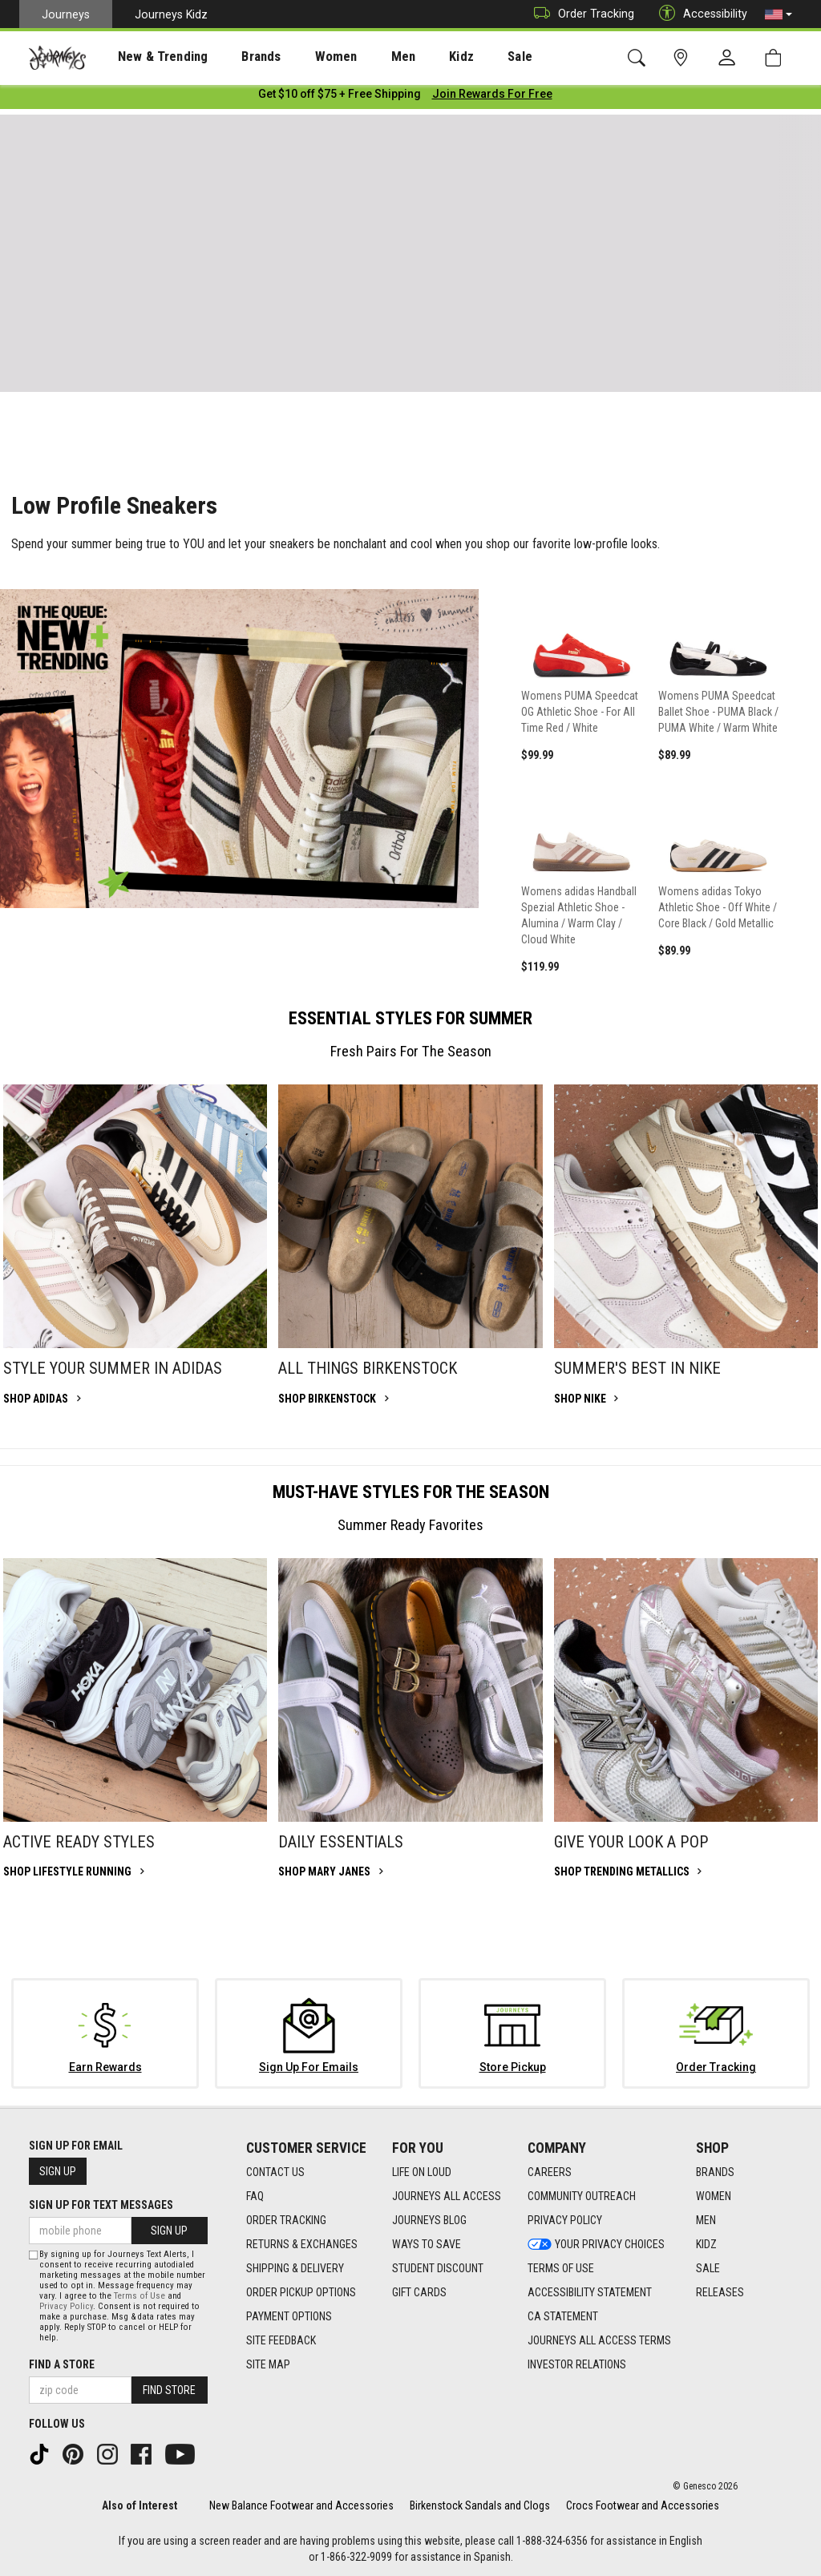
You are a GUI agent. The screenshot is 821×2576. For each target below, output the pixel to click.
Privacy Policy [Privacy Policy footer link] (565, 2220)
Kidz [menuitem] (412, 56)
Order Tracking (580, 14)
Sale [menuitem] (463, 56)
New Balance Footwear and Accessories (301, 2505)
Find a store (62, 2364)
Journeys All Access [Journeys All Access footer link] (446, 2196)
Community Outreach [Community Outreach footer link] (582, 2196)
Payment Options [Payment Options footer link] (289, 2316)
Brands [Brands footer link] (715, 2172)
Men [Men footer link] (706, 2220)
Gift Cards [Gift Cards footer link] (419, 2292)
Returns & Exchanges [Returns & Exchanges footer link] (302, 2244)
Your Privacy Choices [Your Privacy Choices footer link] (596, 2244)
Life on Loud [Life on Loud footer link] (421, 2172)
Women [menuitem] (302, 56)
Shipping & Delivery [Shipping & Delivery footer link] (295, 2268)
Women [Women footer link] (713, 2196)
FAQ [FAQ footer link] (255, 2196)
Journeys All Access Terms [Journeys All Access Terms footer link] (599, 2340)
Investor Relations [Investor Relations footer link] (577, 2364)
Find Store (169, 2390)
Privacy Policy (66, 2306)
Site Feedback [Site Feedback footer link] (281, 2340)
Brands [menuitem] (236, 56)
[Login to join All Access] (339, 96)
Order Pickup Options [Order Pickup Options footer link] (301, 2292)
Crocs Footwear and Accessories (642, 2505)
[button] (778, 14)
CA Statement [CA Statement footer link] (563, 2316)
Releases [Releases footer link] (720, 2292)
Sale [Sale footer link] (708, 2268)
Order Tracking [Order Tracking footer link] (286, 2220)
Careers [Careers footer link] (550, 2172)
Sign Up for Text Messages (101, 2204)
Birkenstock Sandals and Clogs (480, 2505)
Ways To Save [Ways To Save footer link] (426, 2244)
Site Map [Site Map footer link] (268, 2364)
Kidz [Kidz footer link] (706, 2244)
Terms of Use (139, 2296)
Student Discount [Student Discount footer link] (437, 2268)
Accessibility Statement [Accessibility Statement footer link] (590, 2292)
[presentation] (148, 56)
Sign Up (57, 2171)
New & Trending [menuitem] (147, 56)
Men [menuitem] (361, 56)
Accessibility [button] (699, 14)
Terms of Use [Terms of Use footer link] (561, 2268)
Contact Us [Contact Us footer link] (275, 2172)
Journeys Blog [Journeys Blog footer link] (429, 2220)
